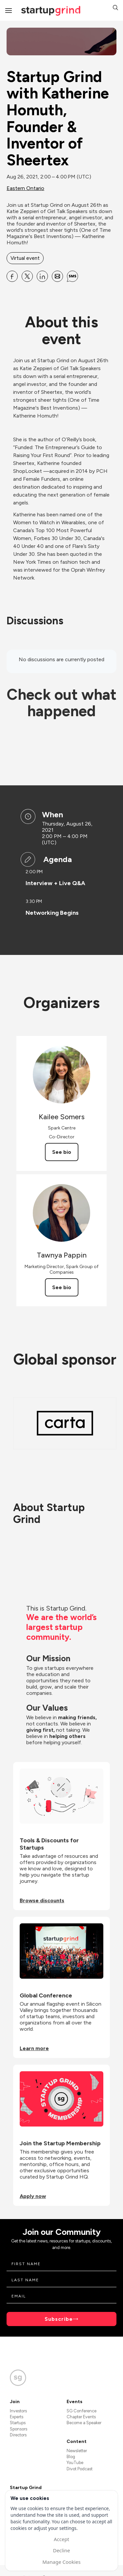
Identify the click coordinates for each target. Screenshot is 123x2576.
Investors (18, 2410)
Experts (16, 2416)
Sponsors (18, 2429)
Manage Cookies (61, 2562)
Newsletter (77, 2450)
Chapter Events (81, 2416)
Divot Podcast (79, 2468)
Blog (71, 2456)
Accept (61, 2539)
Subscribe (59, 2319)
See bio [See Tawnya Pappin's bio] (61, 1287)
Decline (61, 2550)
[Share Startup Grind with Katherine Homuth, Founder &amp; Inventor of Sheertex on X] (27, 276)
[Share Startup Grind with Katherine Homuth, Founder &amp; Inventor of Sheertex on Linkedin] (42, 276)
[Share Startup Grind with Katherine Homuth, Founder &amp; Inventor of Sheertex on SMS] (72, 276)
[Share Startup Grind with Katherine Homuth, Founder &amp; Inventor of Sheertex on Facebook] (12, 276)
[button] (115, 8)
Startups (18, 2422)
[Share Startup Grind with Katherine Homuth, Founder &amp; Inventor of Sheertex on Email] (57, 276)
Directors (18, 2434)
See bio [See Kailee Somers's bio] (61, 1152)
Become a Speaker (84, 2422)
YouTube (75, 2462)
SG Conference (81, 2410)
